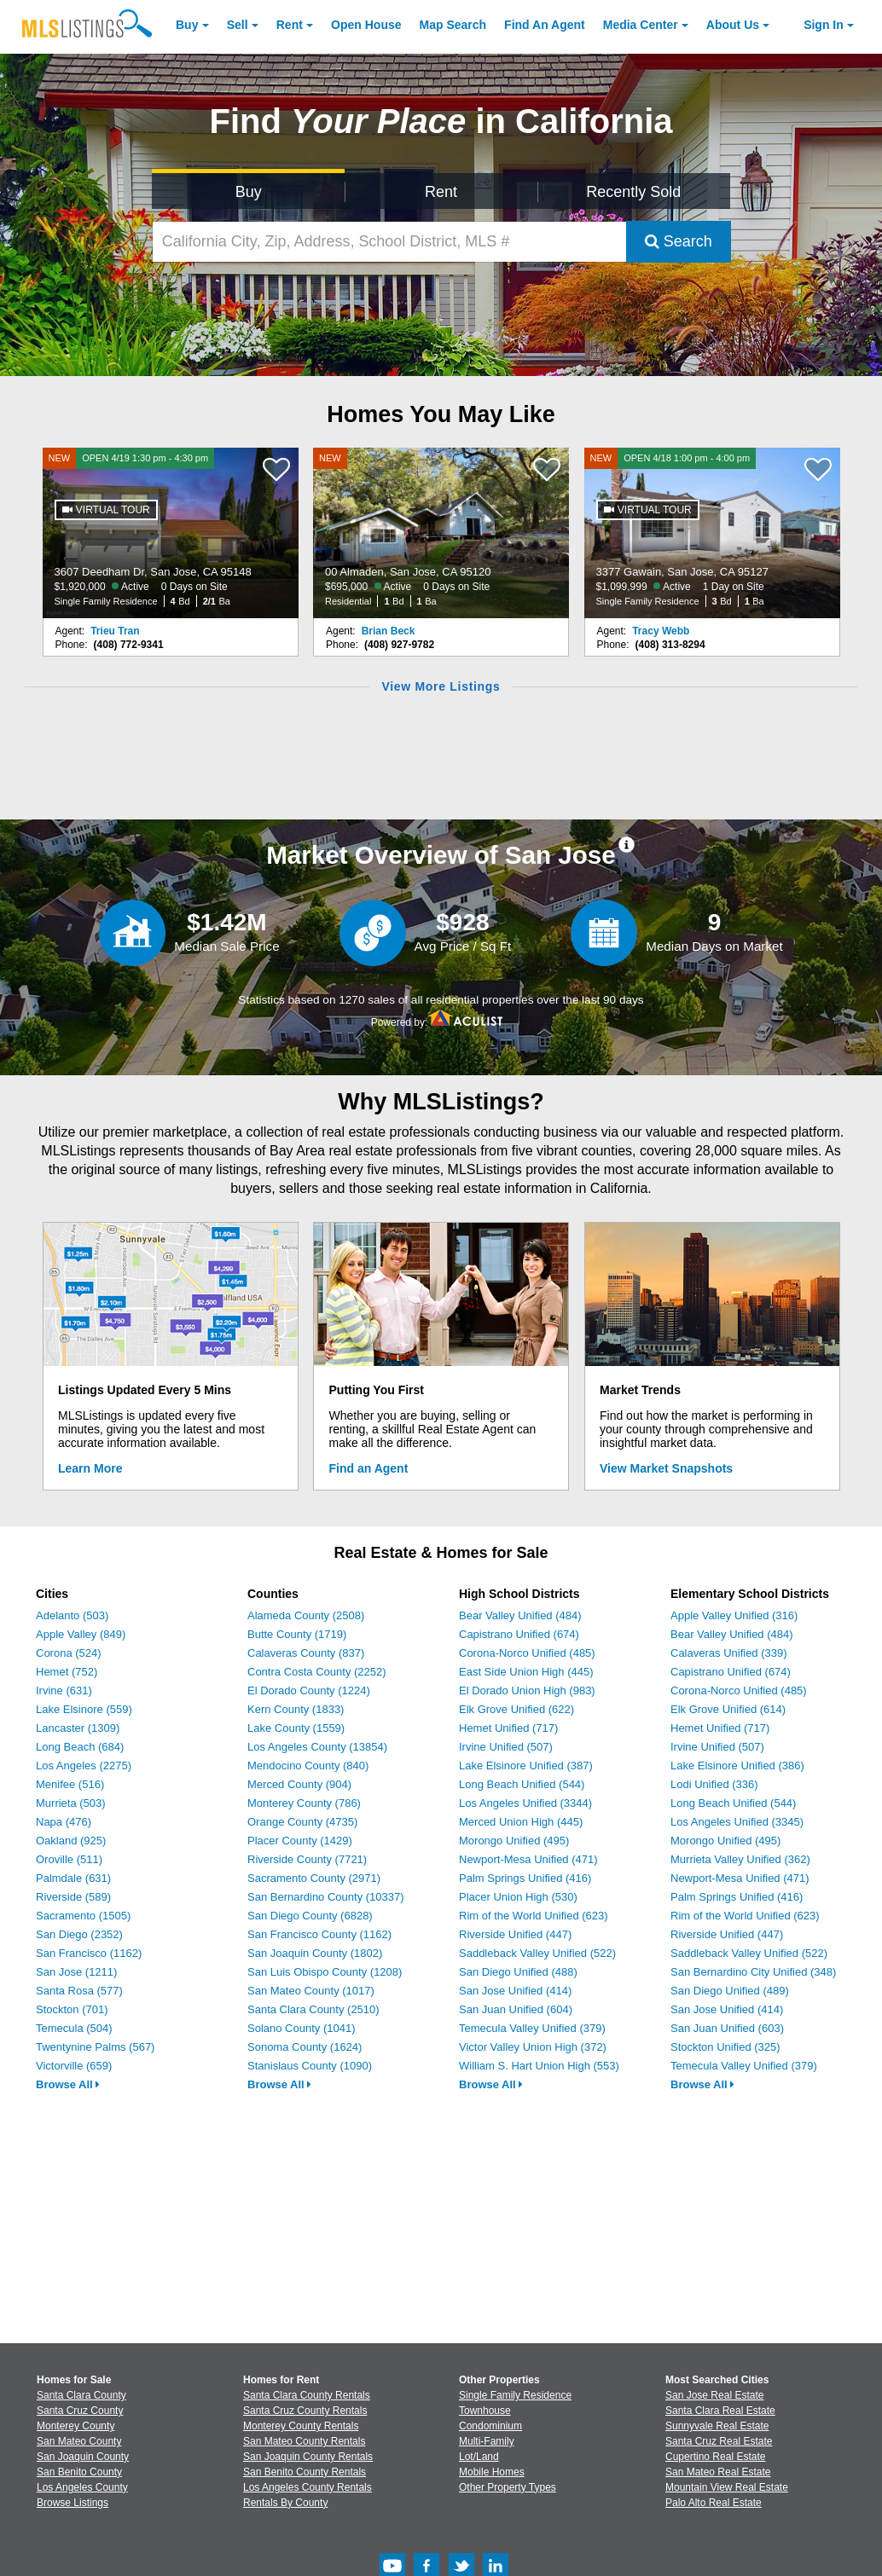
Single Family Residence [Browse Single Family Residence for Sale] (515, 2395)
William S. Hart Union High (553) (539, 2065)
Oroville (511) (69, 1859)
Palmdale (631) (73, 1878)
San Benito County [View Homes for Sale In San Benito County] (79, 2472)
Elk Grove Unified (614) (728, 1709)
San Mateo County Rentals (304, 2441)
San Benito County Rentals (304, 2472)
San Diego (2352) (79, 1934)
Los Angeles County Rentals (307, 2487)
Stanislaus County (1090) (309, 2065)
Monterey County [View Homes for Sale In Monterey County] (75, 2426)
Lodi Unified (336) (714, 1784)
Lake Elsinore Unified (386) (737, 1765)
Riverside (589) (73, 1896)
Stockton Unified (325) (725, 2047)
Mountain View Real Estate (726, 2487)
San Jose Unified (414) (515, 1990)
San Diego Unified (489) (729, 1990)
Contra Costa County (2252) (316, 1671)
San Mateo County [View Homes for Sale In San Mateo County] (79, 2441)
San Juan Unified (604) (515, 2009)
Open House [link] (366, 25)
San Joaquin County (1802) (314, 1953)
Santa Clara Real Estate (720, 2411)
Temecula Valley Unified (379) (532, 2028)
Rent (289, 25)
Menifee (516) (70, 1784)
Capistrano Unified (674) (519, 1634)
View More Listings (440, 686)
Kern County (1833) (295, 1709)
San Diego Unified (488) (518, 1971)
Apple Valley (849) (80, 1634)
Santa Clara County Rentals (306, 2395)
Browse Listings (72, 2503)
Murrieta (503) (71, 1803)
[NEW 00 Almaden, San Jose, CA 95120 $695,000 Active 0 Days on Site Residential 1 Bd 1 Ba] (441, 533)
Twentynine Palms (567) (95, 2047)
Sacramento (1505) (83, 1915)
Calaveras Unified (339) (728, 1653)
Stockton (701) (72, 2009)
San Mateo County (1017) (310, 1990)
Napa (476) (63, 1821)
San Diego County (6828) (310, 1915)
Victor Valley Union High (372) (532, 2047)
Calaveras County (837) (305, 1653)
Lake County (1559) (296, 1728)
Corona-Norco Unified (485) (527, 1653)
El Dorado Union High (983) (527, 1690)
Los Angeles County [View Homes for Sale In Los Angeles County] (82, 2487)
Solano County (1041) (301, 2028)
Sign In (824, 25)
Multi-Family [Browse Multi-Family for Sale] (486, 2441)
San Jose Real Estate (714, 2395)
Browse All (68, 2084)
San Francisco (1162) (89, 1953)
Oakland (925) (71, 1840)
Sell (237, 25)
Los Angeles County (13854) (317, 1746)
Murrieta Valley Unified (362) (740, 1859)
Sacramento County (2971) (313, 1878)
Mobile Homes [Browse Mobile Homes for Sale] (492, 2472)
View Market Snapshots (666, 1468)
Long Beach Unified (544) (521, 1784)
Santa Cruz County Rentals (305, 2411)
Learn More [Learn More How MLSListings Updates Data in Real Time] (90, 1468)
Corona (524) (69, 1653)
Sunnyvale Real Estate (717, 2426)
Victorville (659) (74, 2065)
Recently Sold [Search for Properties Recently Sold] (633, 191)
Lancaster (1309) (77, 1728)
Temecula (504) (74, 2028)
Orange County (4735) (302, 1821)
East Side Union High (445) (526, 1671)
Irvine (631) (64, 1690)
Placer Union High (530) (518, 1896)
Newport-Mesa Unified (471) (528, 1859)
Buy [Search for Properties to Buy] (248, 191)
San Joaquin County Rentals (308, 2457)
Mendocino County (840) (307, 1765)
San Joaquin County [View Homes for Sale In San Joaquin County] (83, 2457)
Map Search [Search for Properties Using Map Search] (453, 25)
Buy (187, 25)
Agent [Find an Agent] (544, 25)
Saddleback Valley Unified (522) (537, 1953)
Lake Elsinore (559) (84, 1709)
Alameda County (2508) (305, 1615)
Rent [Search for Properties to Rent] (441, 191)
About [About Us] (732, 25)
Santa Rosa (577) (79, 1990)
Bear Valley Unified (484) (520, 1615)
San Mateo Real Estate (717, 2472)
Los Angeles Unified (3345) (737, 1821)
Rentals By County (285, 2503)
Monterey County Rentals (300, 2426)
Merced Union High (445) (521, 1821)
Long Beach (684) (80, 1746)
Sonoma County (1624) (304, 2047)
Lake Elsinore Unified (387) (526, 1765)
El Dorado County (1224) (308, 1690)
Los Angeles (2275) (83, 1765)
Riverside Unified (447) (515, 1934)
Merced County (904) (299, 1784)
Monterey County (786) (304, 1803)
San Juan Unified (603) (727, 2028)
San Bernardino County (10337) (325, 1896)
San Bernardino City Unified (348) (753, 1971)
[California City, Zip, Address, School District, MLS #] (389, 242)
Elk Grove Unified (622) (516, 1709)
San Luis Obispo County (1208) (324, 1971)
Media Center (640, 25)
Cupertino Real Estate (715, 2457)
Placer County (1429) (299, 1840)
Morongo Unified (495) (514, 1840)
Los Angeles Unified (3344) (525, 1803)
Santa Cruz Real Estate (718, 2441)
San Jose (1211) (76, 1971)
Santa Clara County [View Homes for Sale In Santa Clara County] (81, 2395)
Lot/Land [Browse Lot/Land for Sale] (479, 2457)
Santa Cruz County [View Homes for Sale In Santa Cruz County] (80, 2411)
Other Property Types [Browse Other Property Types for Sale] (507, 2487)
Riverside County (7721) (307, 1859)
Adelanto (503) (72, 1615)
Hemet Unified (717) (508, 1728)
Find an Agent (369, 1468)
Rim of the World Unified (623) (533, 1915)
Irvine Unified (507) (506, 1746)
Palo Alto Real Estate (713, 2503)
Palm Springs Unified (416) (525, 1878)
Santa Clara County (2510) (313, 2009)
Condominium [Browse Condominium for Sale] (490, 2426)
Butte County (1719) (296, 1634)
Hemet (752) (66, 1671)
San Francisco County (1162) (319, 1934)
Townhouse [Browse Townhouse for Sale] (485, 2411)
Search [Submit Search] (678, 241)
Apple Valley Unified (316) (734, 1615)
